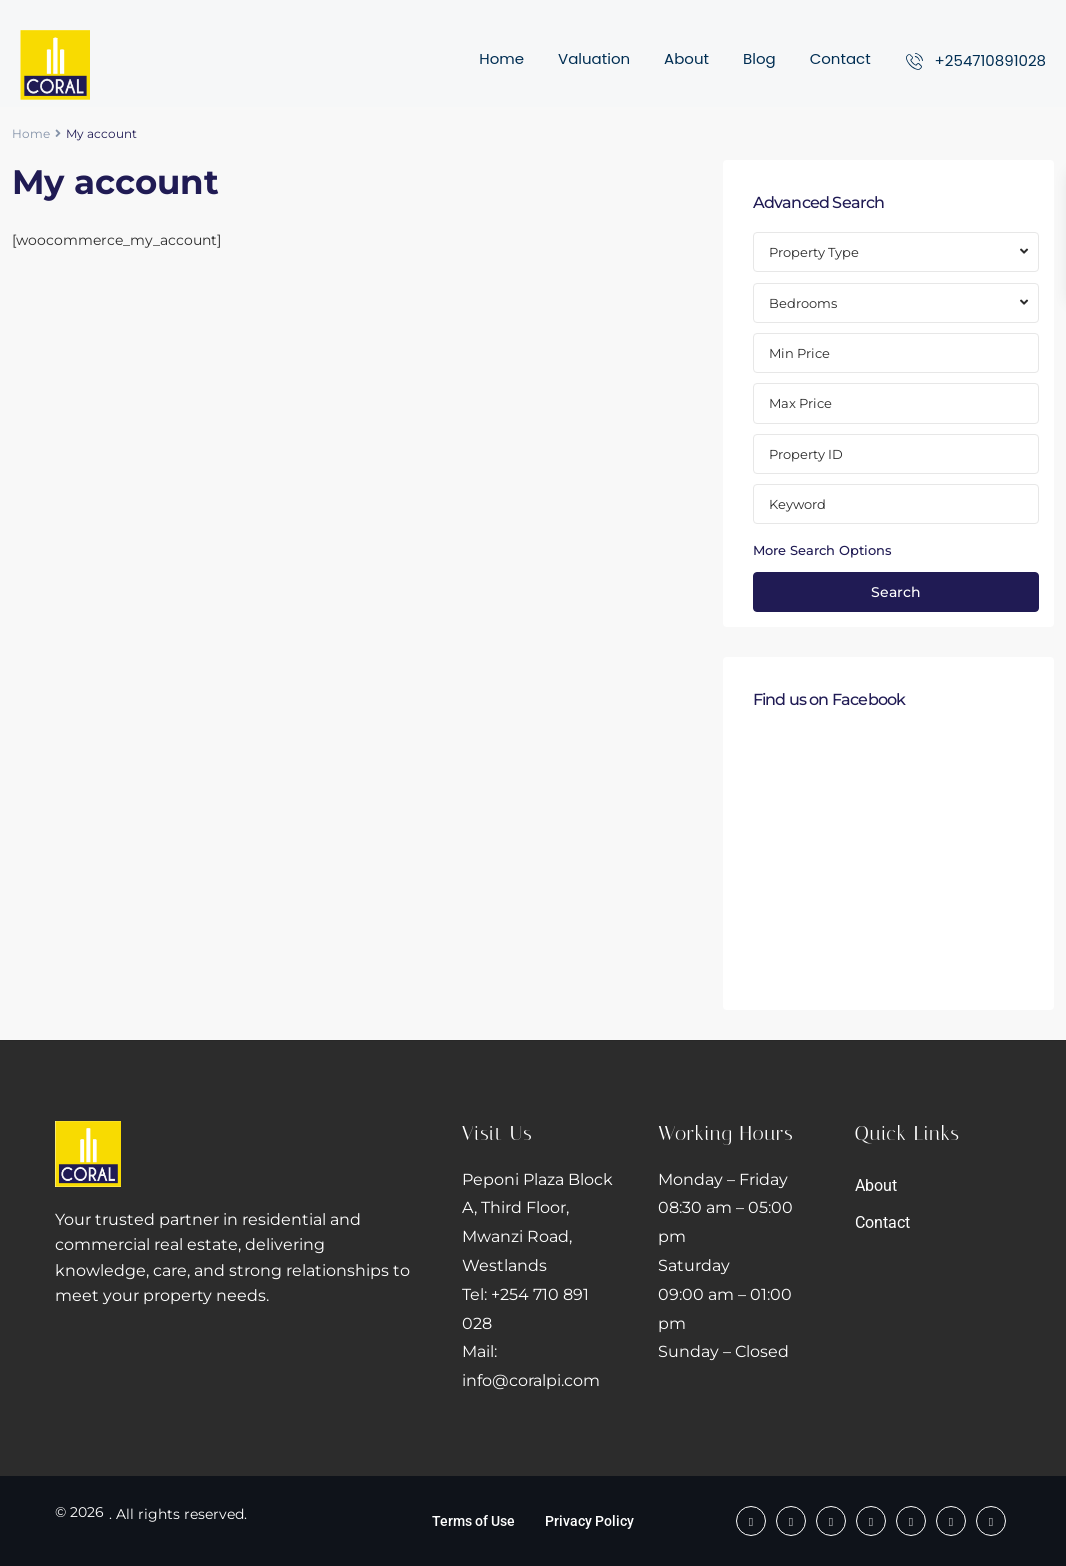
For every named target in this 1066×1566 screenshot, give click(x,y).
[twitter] (871, 1521)
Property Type (814, 252)
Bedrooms (803, 303)
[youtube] (951, 1521)
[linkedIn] (911, 1521)
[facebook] (751, 1521)
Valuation (594, 58)
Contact (840, 58)
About (686, 58)
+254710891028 (990, 60)
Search (896, 592)
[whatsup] (791, 1521)
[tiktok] (831, 1521)
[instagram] (991, 1521)
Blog (759, 58)
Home (501, 58)
